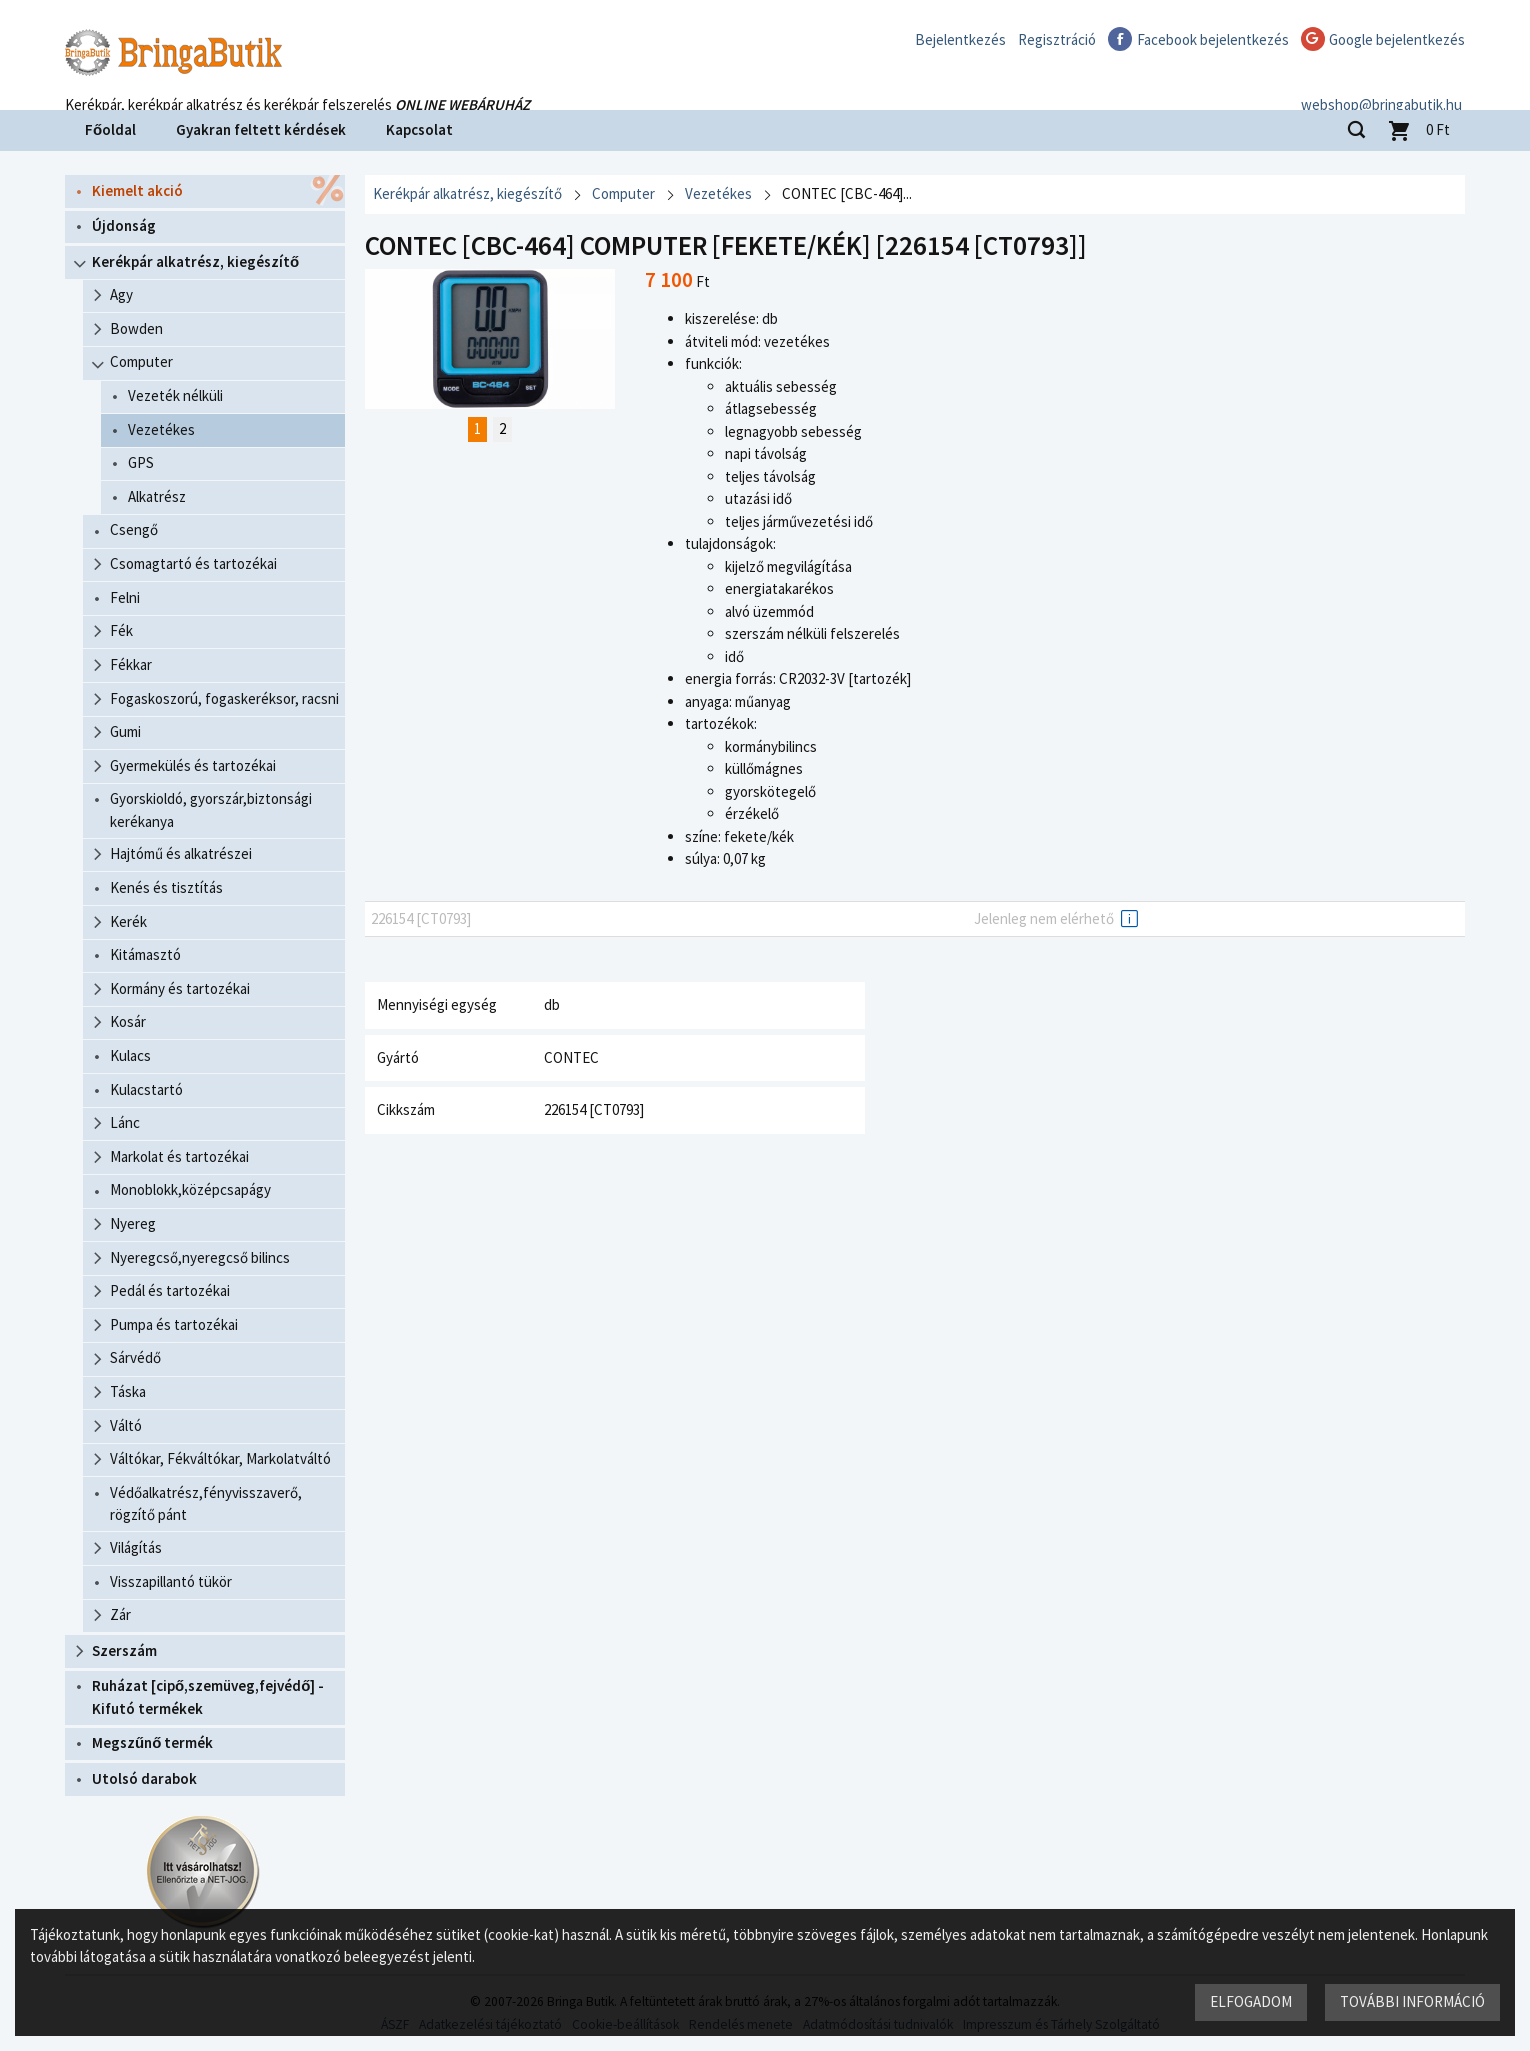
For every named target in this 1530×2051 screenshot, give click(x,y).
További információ (1412, 2001)
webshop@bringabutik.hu (1384, 83)
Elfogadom (1251, 2001)
